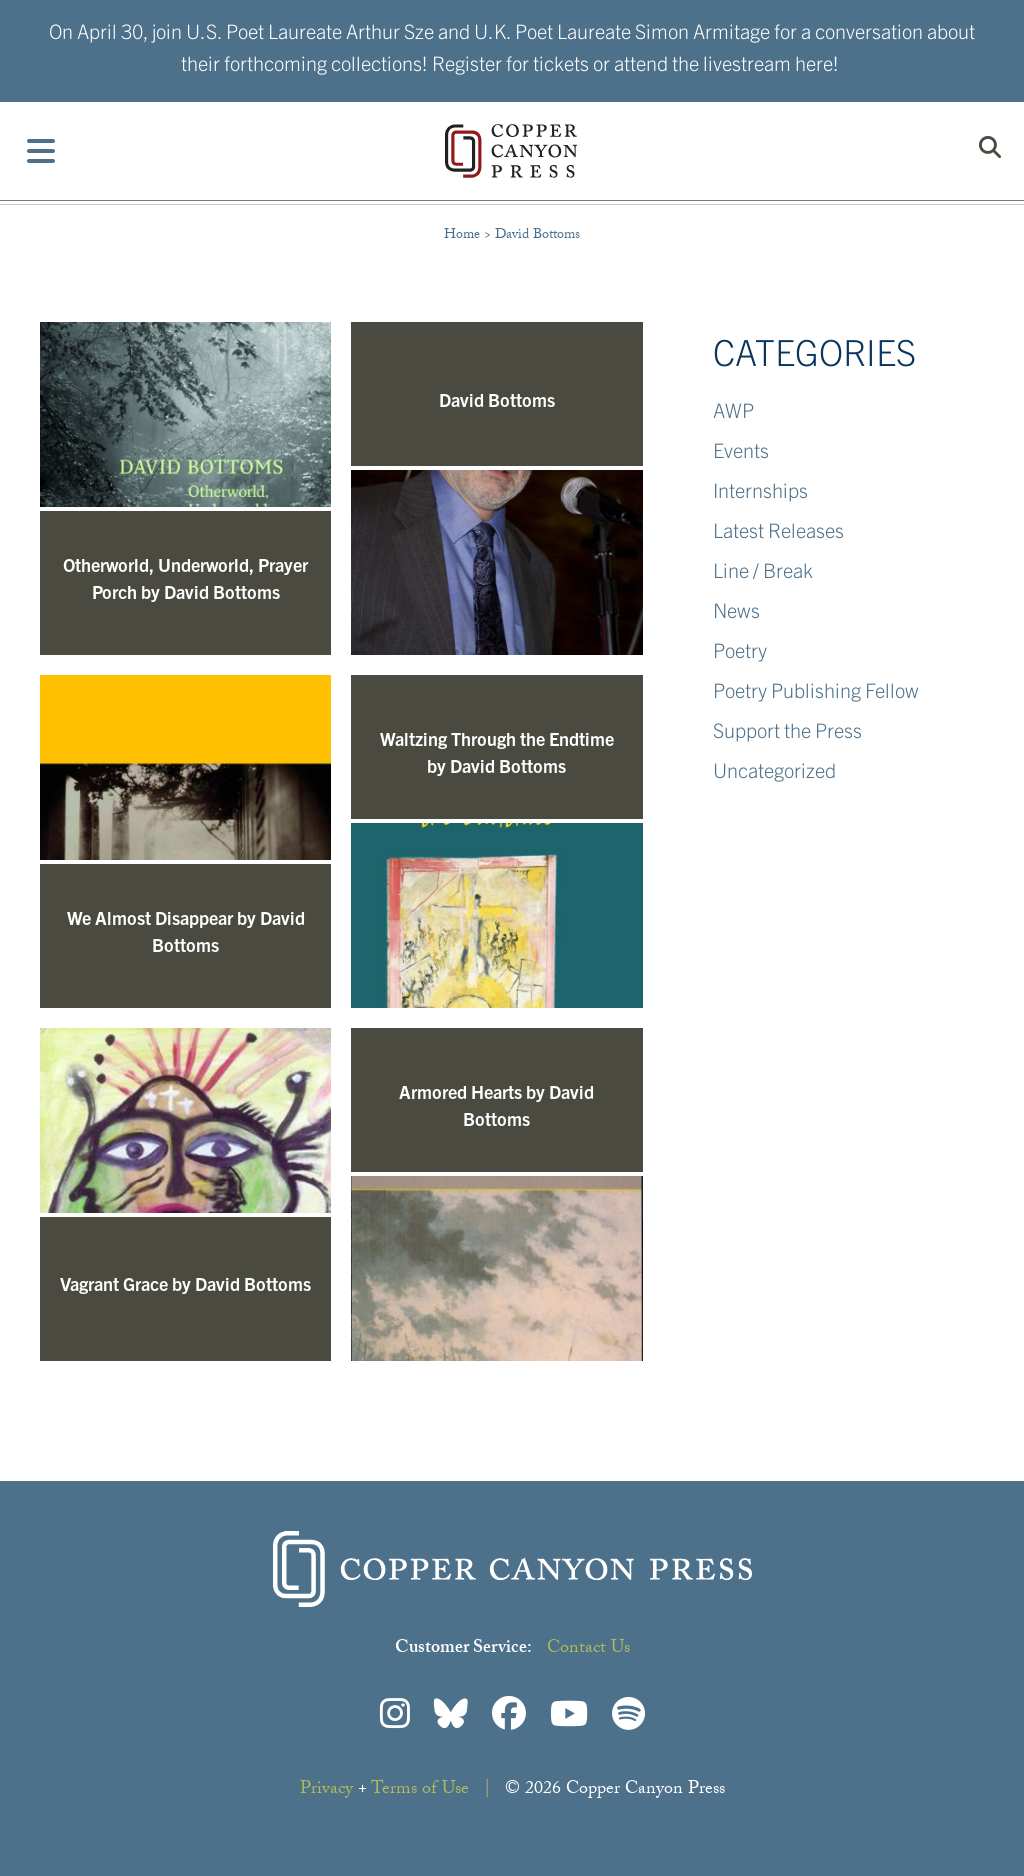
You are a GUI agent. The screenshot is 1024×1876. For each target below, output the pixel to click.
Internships (760, 489)
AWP (733, 409)
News (736, 609)
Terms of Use (420, 1790)
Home (462, 236)
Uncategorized (774, 769)
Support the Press (787, 729)
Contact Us (588, 1649)
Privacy (326, 1790)
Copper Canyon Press (511, 151)
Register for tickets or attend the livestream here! (635, 62)
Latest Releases (778, 529)
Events (741, 449)
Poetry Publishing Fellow (816, 689)
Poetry (740, 649)
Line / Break (763, 569)
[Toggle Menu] (41, 151)
